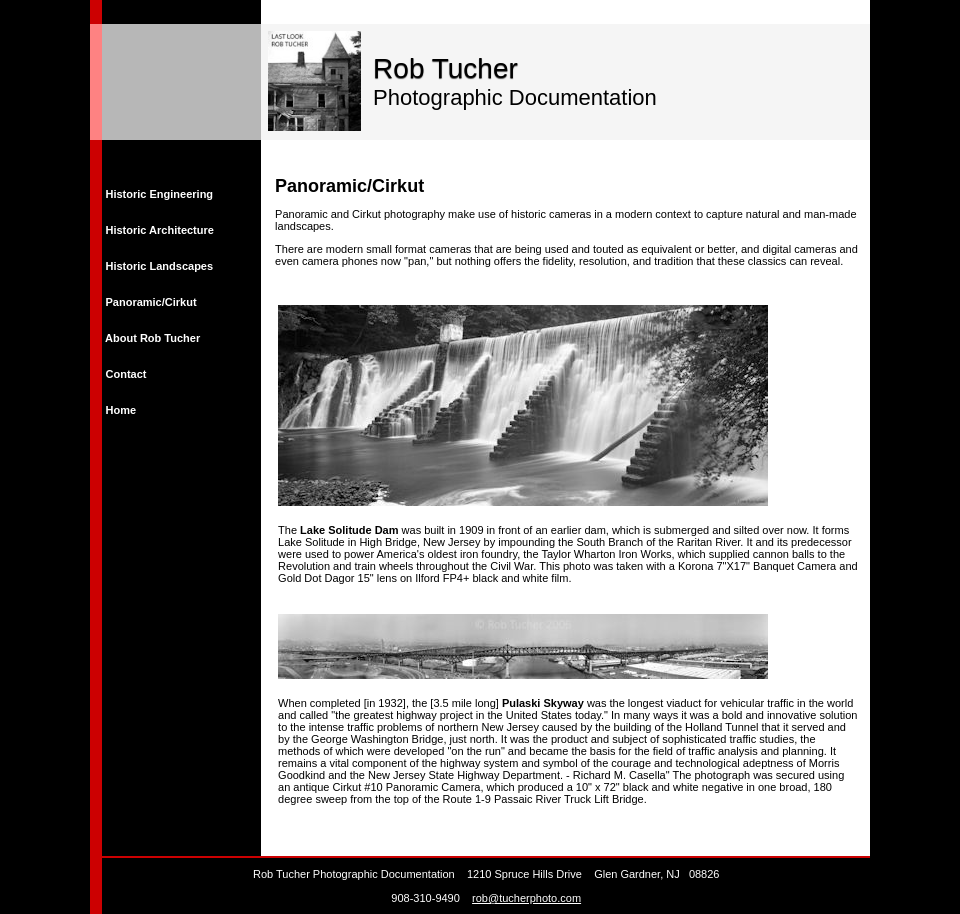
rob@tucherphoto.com (526, 898)
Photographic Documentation (515, 97)
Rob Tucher (445, 68)
